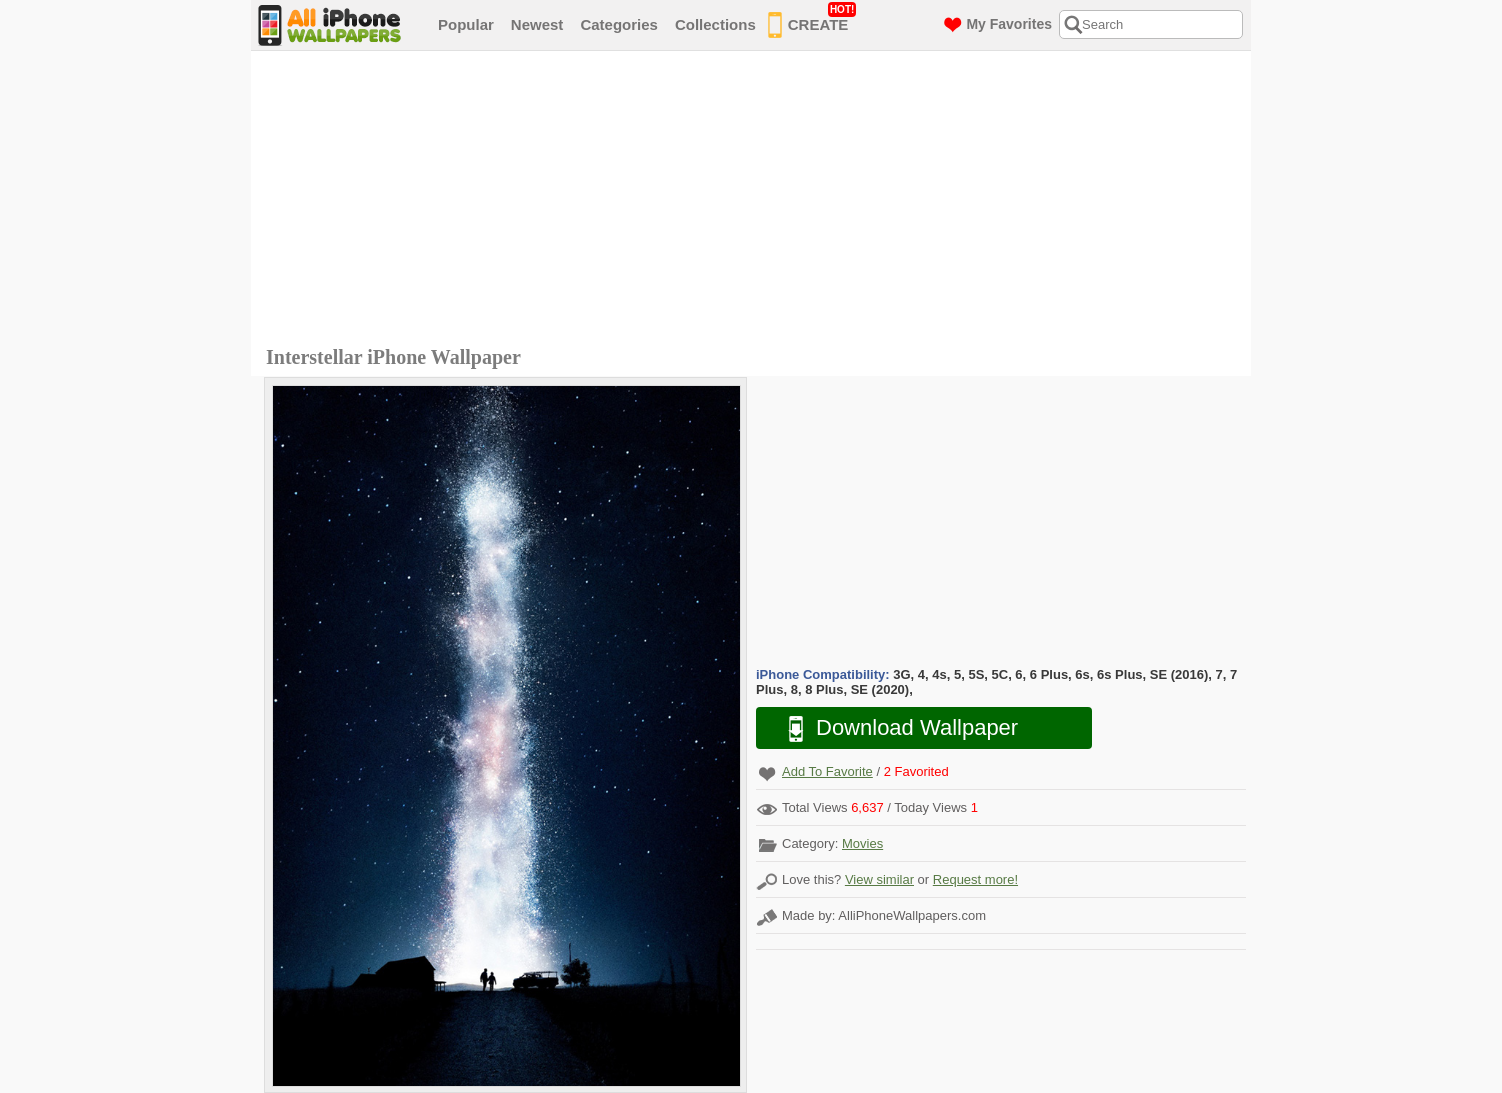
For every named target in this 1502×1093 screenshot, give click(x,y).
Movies (862, 843)
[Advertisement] (756, 201)
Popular (466, 24)
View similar (879, 879)
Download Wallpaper (893, 728)
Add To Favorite (827, 771)
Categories (619, 24)
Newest (537, 24)
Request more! (975, 879)
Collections (715, 24)
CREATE (812, 21)
